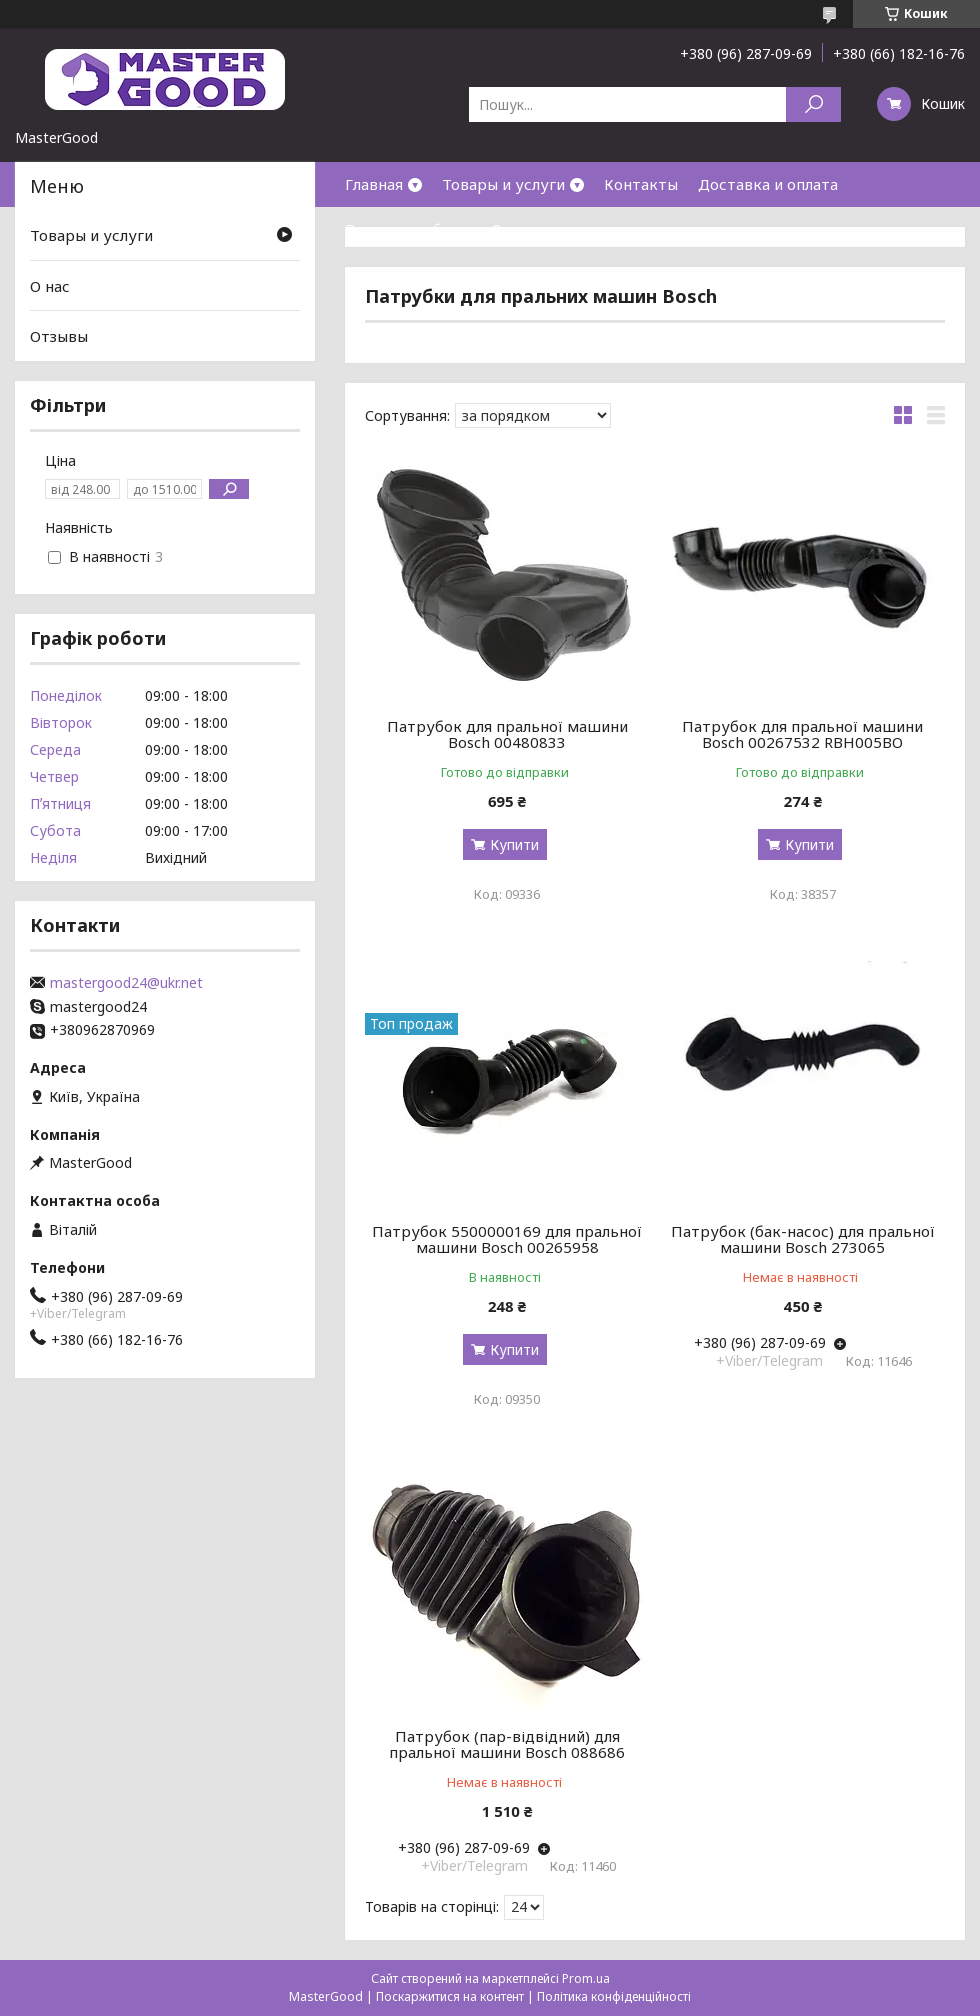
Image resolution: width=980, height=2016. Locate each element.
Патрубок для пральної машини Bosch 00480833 (507, 734)
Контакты (641, 184)
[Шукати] (813, 104)
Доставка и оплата (768, 184)
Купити (514, 844)
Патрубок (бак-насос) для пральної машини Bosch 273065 (803, 1239)
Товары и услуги (503, 184)
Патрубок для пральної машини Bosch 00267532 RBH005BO (802, 734)
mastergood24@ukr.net (126, 983)
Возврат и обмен (408, 229)
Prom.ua (586, 1978)
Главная (374, 184)
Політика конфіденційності (614, 1996)
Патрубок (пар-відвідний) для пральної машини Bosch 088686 (507, 1744)
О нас (511, 229)
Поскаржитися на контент (450, 1996)
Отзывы (59, 336)
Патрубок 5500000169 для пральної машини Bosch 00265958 (507, 1239)
